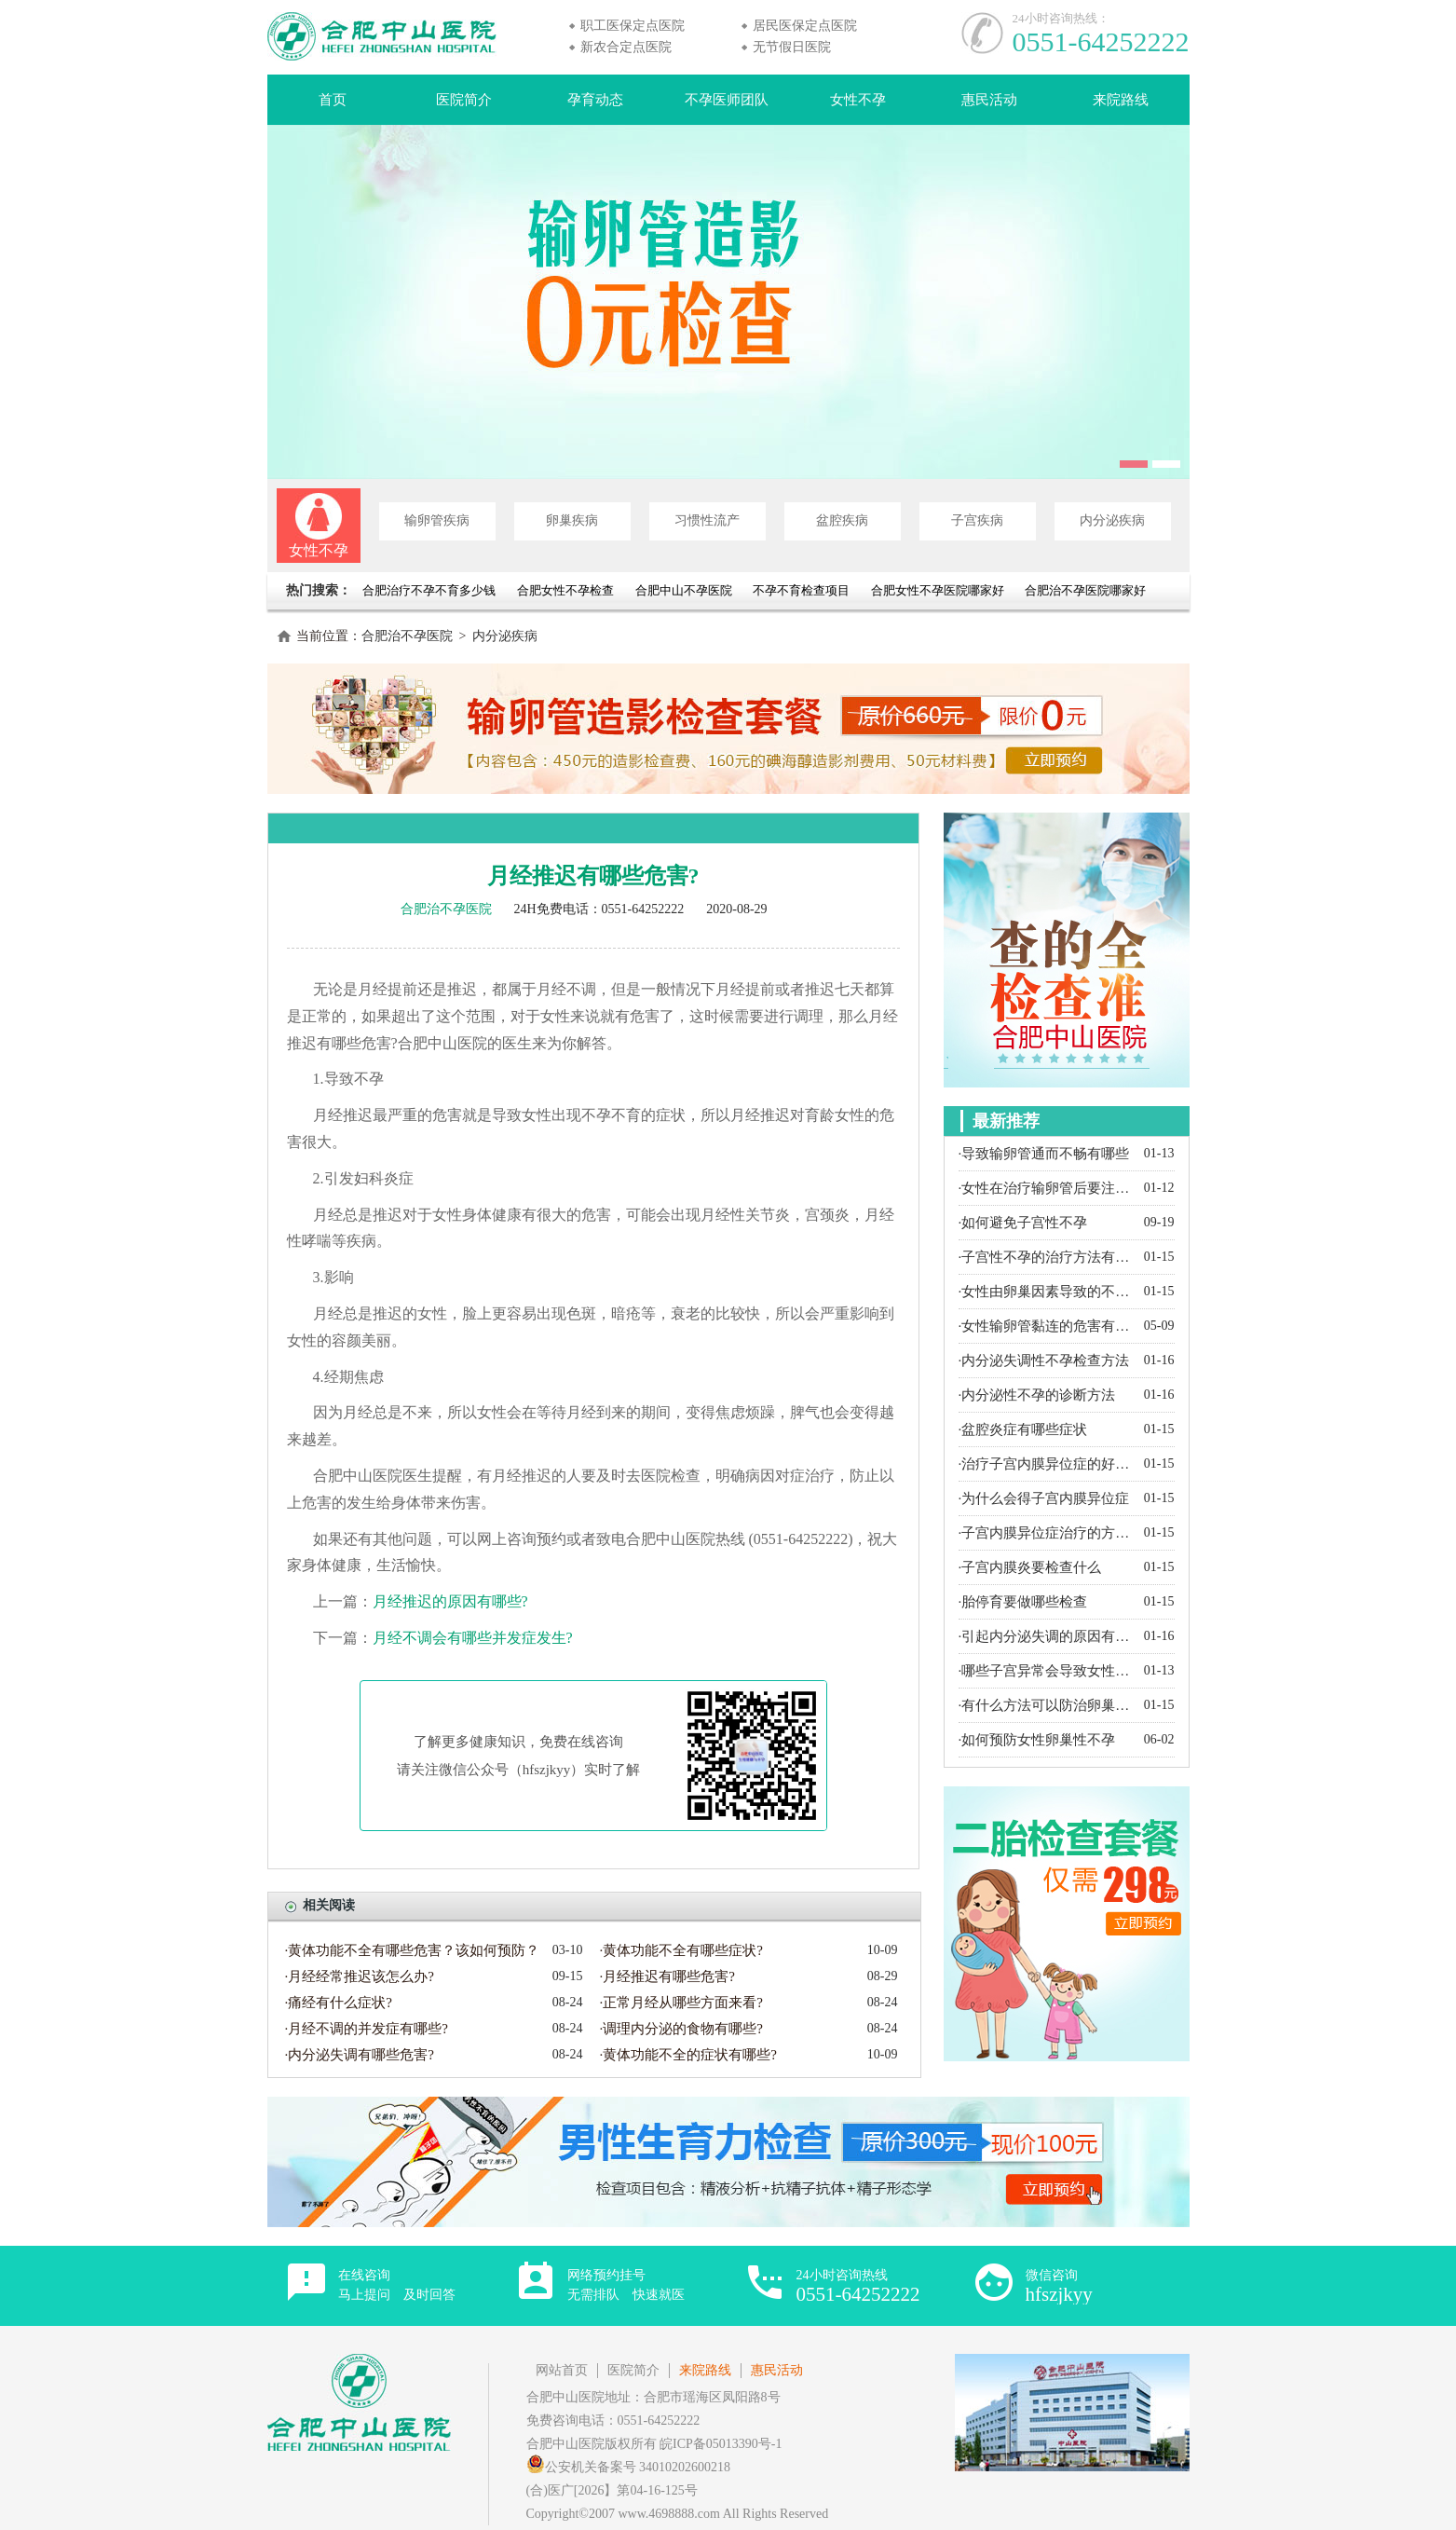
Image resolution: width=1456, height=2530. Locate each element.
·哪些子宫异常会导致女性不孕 (1047, 1670)
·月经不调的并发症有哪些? (366, 2028)
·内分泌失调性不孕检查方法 (1044, 1360)
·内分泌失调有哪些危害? (359, 2054)
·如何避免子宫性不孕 (1023, 1222)
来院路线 (1121, 99)
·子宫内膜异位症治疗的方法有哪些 (1047, 1532)
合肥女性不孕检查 (565, 590)
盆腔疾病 (842, 520)
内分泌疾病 (1112, 520)
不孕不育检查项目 (801, 590)
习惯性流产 (707, 520)
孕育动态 (595, 99)
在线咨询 (397, 2285)
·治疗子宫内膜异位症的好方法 (1047, 1463)
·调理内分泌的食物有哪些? (681, 2028)
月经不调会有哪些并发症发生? (473, 1638)
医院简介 (464, 99)
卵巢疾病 (572, 520)
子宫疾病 (977, 520)
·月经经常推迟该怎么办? (359, 1976)
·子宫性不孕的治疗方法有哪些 (1047, 1257)
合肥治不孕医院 (407, 636)
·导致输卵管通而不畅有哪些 (1044, 1153)
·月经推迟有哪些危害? (667, 1976)
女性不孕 (858, 99)
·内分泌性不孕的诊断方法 (1037, 1395)
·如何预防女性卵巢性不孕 (1037, 1739)
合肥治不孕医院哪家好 (1085, 590)
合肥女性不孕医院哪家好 (937, 590)
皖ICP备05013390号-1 (721, 2444)
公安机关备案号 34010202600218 (628, 2467)
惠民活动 (989, 99)
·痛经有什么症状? (338, 2002)
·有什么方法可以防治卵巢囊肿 (1047, 1705)
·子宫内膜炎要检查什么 (1030, 1567)
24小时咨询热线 (858, 2286)
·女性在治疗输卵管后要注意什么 (1047, 1188)
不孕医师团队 (727, 99)
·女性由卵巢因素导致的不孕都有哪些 (1047, 1291)
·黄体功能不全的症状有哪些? (688, 2054)
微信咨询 (1059, 2286)
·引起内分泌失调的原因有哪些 (1047, 1636)
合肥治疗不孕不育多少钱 (430, 590)
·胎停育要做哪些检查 (1023, 1601)
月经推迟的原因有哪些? (450, 1601)
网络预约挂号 (626, 2285)
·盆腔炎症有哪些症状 (1023, 1429)
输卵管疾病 (436, 520)
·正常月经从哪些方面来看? (681, 2002)
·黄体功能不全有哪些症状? (681, 1950)
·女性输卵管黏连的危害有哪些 (1047, 1326)
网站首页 (562, 2370)
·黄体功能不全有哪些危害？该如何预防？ (412, 1950)
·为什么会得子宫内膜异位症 (1044, 1498)
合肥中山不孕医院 (683, 590)
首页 (333, 99)
